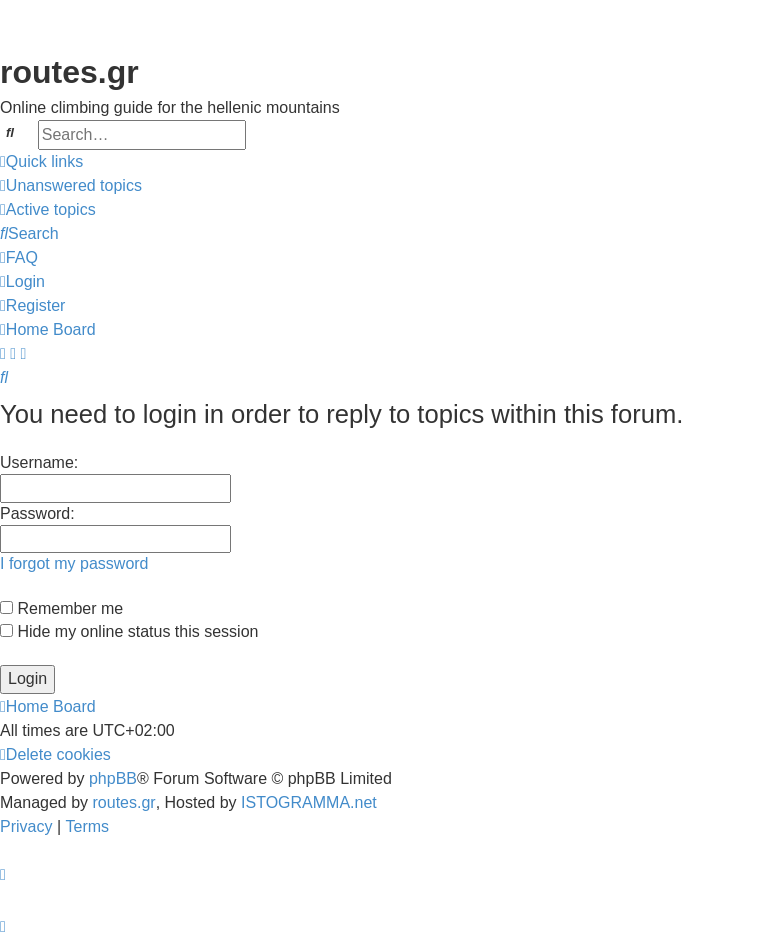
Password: (37, 513)
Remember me (61, 608)
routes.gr (124, 802)
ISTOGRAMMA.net (309, 802)
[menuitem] (71, 186)
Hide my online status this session (129, 631)
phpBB (113, 778)
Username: (39, 462)
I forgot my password (74, 563)
